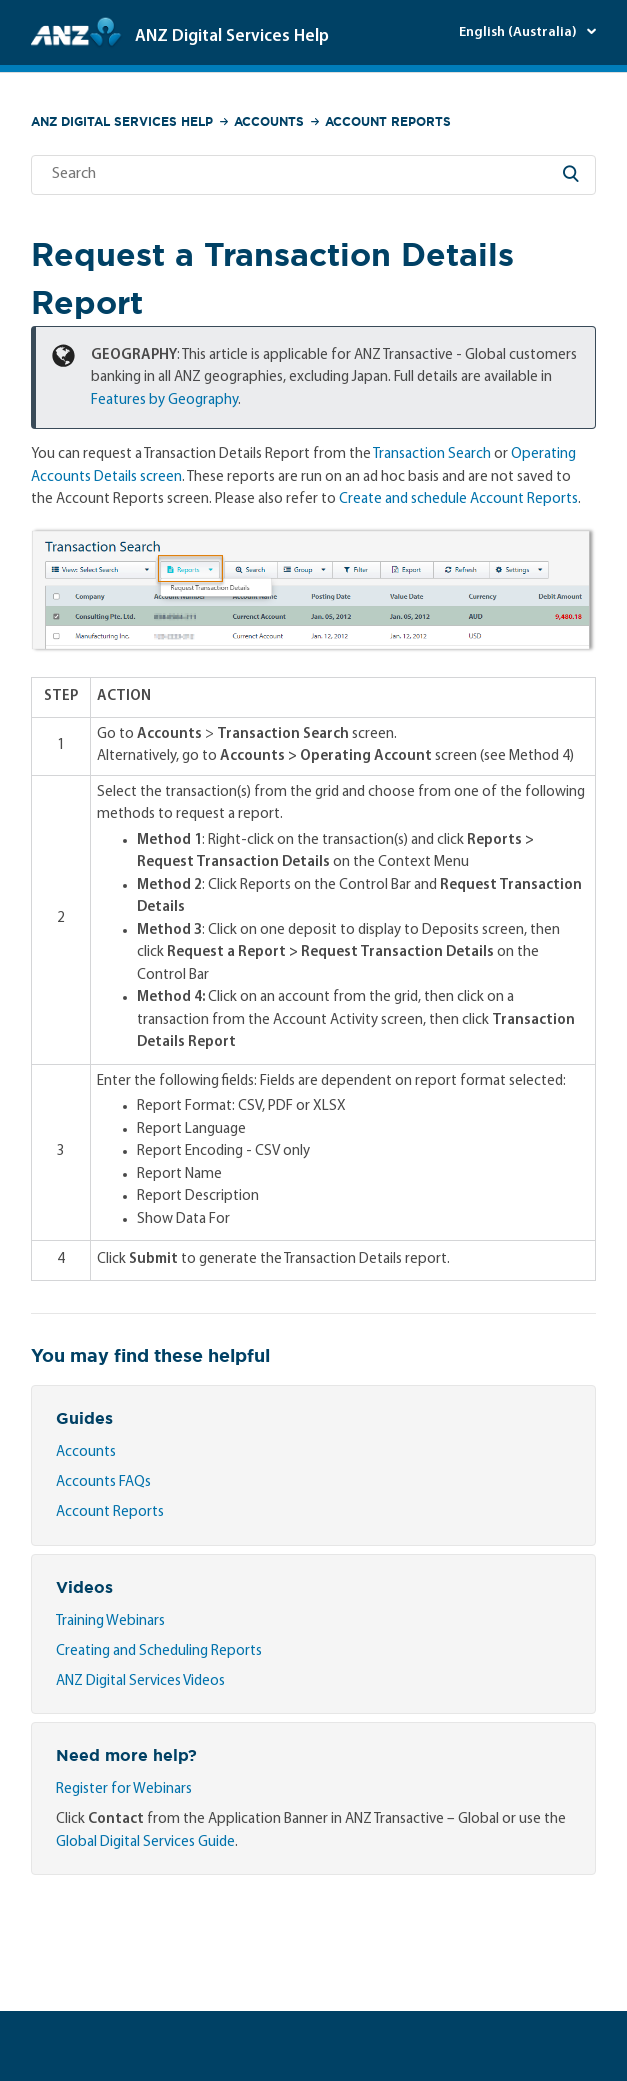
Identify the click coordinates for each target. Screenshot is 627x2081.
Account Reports (388, 121)
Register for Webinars (124, 1789)
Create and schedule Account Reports (458, 499)
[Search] (313, 175)
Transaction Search (432, 454)
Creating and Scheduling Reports (159, 1651)
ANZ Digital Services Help (122, 121)
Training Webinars (110, 1621)
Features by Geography (164, 400)
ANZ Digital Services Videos (140, 1681)
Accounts (269, 121)
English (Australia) (519, 32)
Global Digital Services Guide (145, 1842)
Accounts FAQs (103, 1482)
